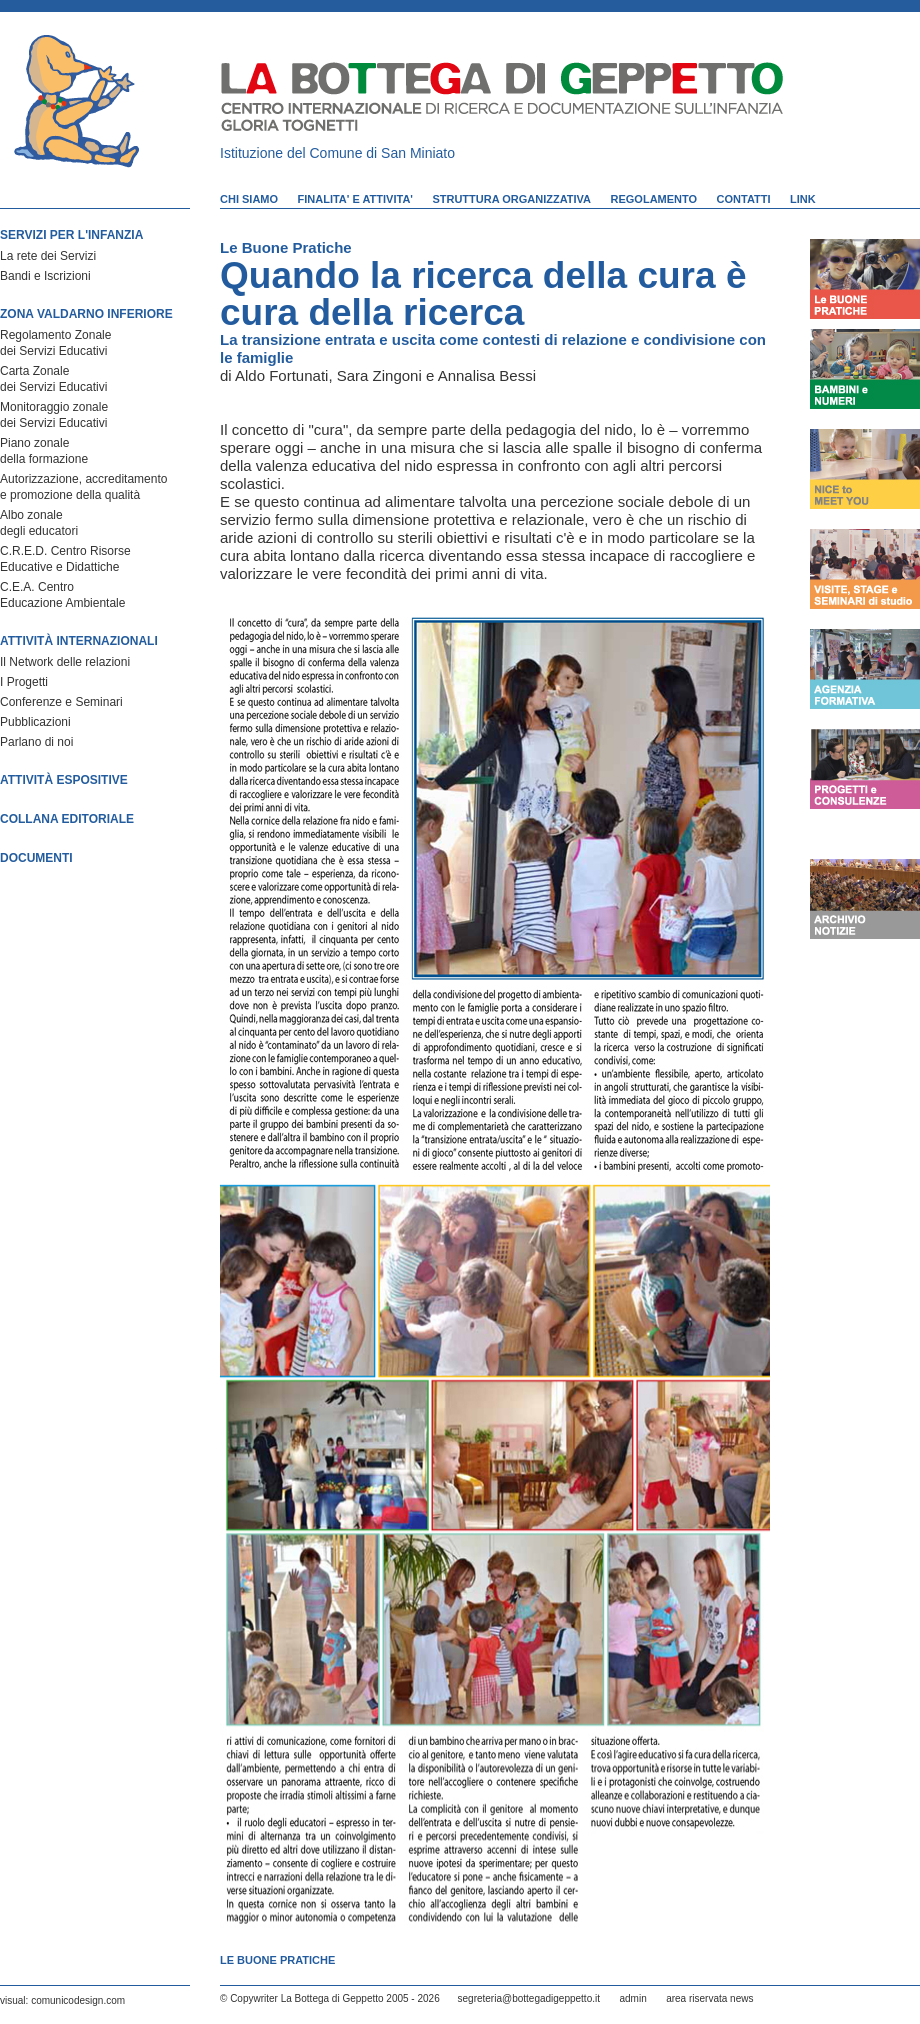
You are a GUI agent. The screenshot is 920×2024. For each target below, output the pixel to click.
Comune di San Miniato (383, 153)
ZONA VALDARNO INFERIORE (86, 314)
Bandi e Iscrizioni (45, 276)
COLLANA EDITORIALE (67, 819)
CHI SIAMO (249, 199)
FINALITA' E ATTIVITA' (355, 199)
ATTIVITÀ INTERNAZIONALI (79, 641)
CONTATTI (744, 199)
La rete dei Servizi (48, 256)
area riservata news (709, 1998)
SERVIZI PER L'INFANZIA (71, 235)
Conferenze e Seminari (61, 702)
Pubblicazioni (35, 722)
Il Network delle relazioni (65, 662)
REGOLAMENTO (654, 199)
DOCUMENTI (36, 858)
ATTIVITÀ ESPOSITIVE (64, 780)
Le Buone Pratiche (286, 247)
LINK (803, 199)
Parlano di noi (36, 742)
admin (632, 1998)
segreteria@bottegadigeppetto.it (529, 1998)
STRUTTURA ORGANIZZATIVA (511, 199)
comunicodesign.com (78, 2000)
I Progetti (24, 682)
